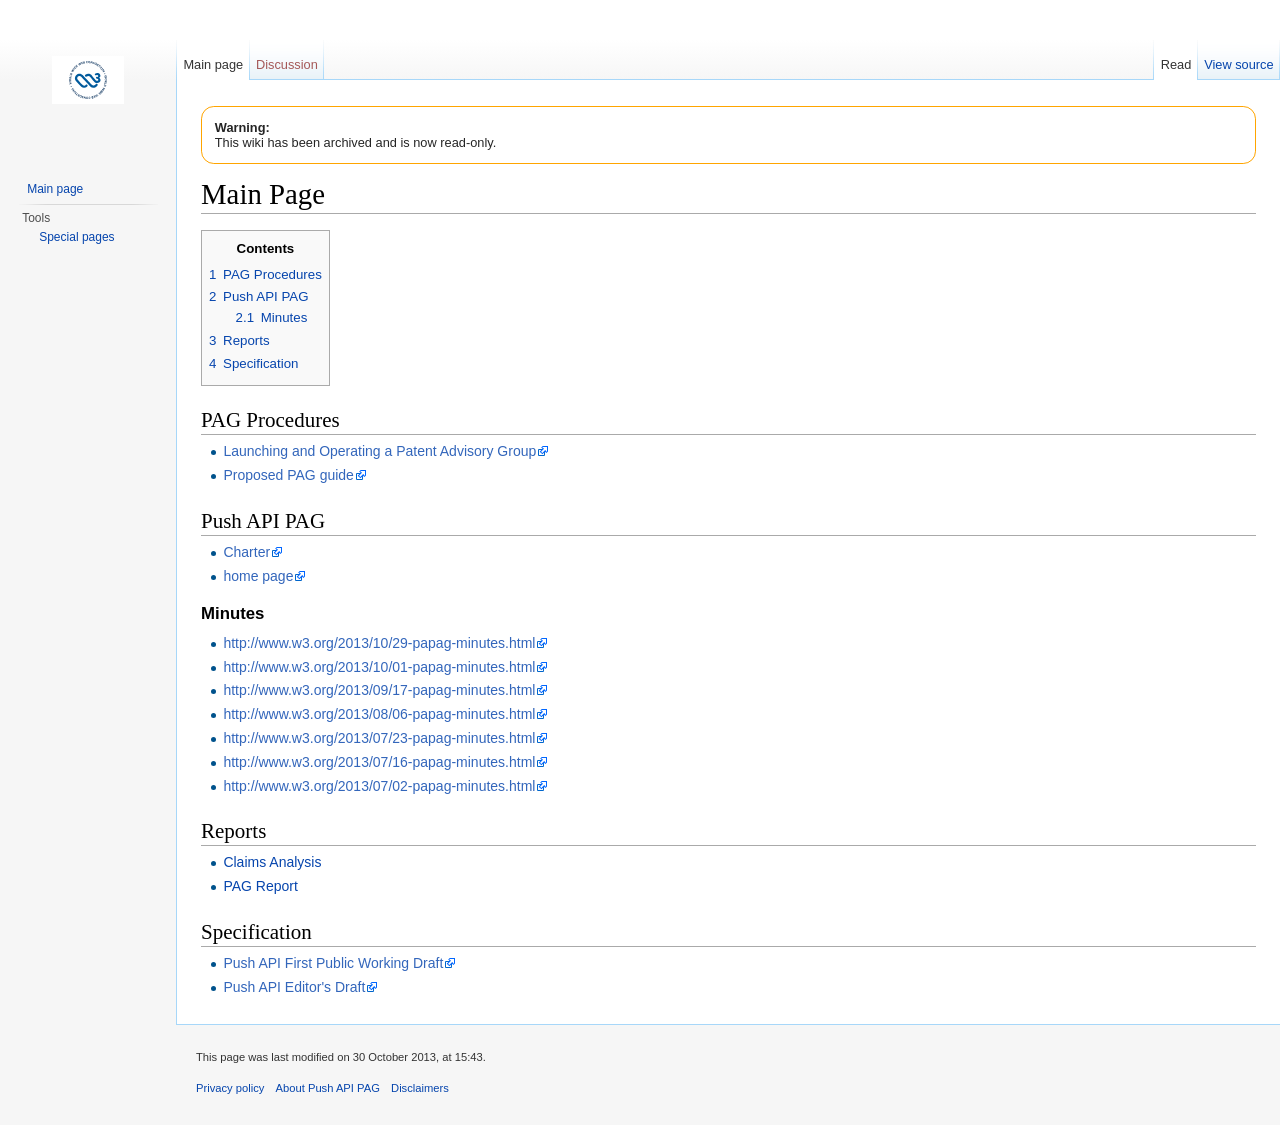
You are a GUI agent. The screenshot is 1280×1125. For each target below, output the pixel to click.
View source (1238, 64)
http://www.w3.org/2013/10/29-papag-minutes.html (379, 643)
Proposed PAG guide (288, 475)
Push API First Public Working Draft (333, 963)
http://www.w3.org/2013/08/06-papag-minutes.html (379, 714)
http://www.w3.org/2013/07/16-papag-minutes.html (379, 762)
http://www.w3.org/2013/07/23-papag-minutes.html (379, 738)
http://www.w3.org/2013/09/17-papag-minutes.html (379, 690)
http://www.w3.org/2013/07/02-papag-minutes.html (379, 786)
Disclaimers (420, 1088)
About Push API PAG (328, 1088)
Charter (246, 552)
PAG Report (260, 886)
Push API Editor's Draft (294, 987)
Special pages (76, 237)
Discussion (287, 64)
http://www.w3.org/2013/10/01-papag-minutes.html (379, 667)
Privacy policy (230, 1088)
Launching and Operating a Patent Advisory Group (379, 451)
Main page (213, 64)
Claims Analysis (272, 862)
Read (1176, 64)
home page (258, 576)
